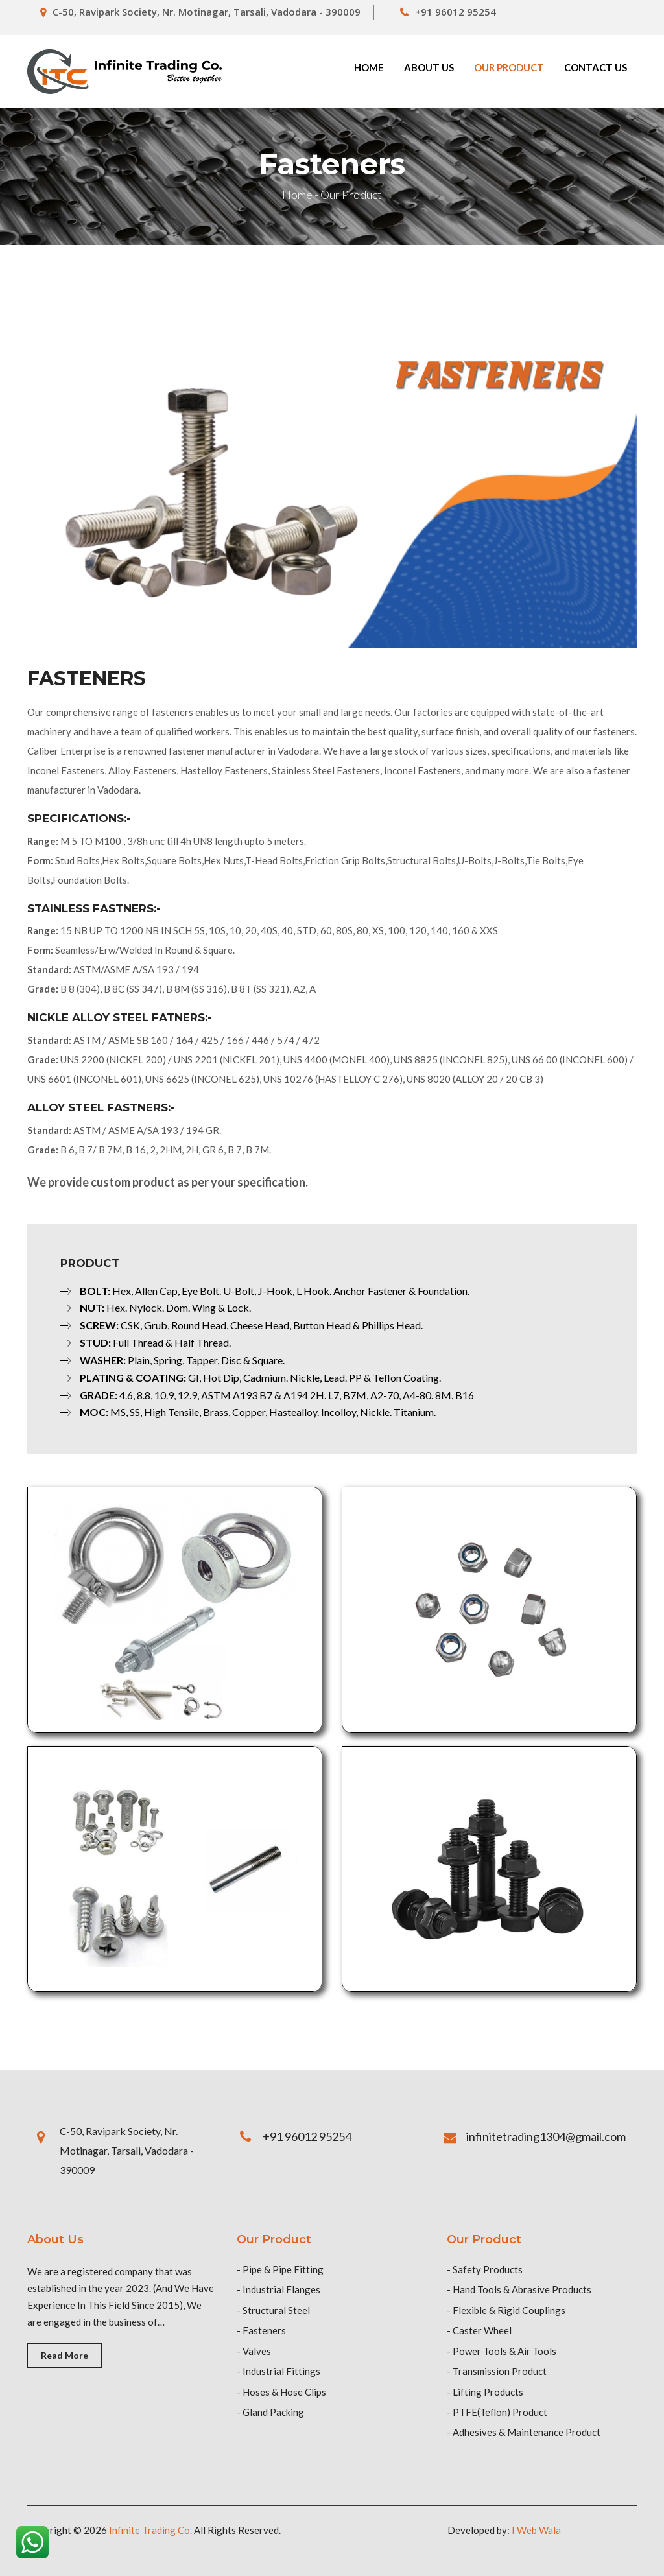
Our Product (509, 67)
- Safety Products (485, 2269)
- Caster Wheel (479, 2330)
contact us (595, 67)
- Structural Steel (273, 2310)
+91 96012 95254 (455, 11)
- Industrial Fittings (278, 2371)
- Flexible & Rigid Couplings (506, 2310)
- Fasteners (261, 2330)
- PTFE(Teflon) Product (497, 2412)
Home (369, 67)
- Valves (254, 2351)
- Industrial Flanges (278, 2289)
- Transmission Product (497, 2371)
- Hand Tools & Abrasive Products (519, 2289)
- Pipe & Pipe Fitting (280, 2269)
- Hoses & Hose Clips (281, 2392)
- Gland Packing (270, 2412)
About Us (429, 67)
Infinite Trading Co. (150, 2530)
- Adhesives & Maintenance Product (523, 2432)
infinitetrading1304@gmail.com (546, 2136)
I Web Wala (536, 2530)
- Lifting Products (485, 2392)
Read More (64, 2355)
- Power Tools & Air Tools (501, 2351)
